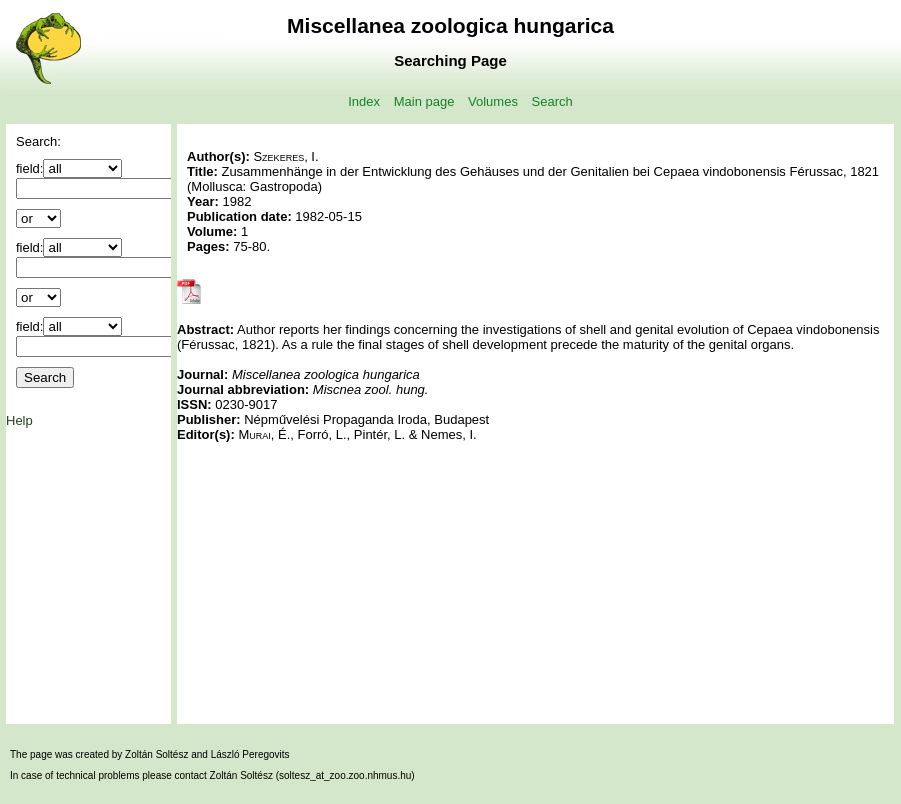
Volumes (493, 101)
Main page (424, 101)
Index (364, 101)
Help (19, 420)
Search (552, 101)
